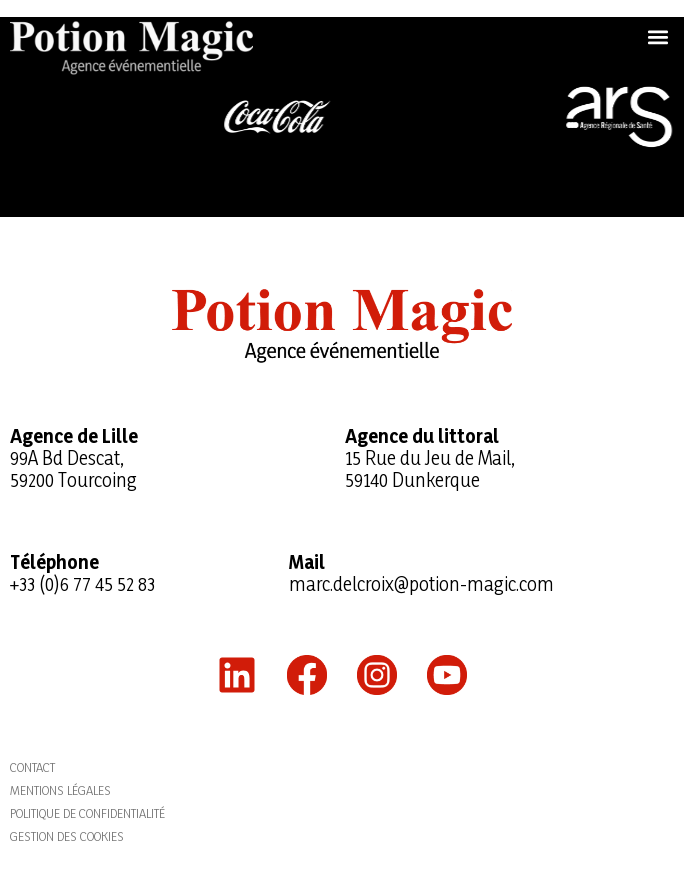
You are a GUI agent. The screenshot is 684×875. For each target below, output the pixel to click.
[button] (657, 36)
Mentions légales (60, 790)
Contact (32, 767)
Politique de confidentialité (87, 813)
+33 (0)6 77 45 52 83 (82, 584)
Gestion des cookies (67, 836)
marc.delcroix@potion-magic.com (421, 584)
